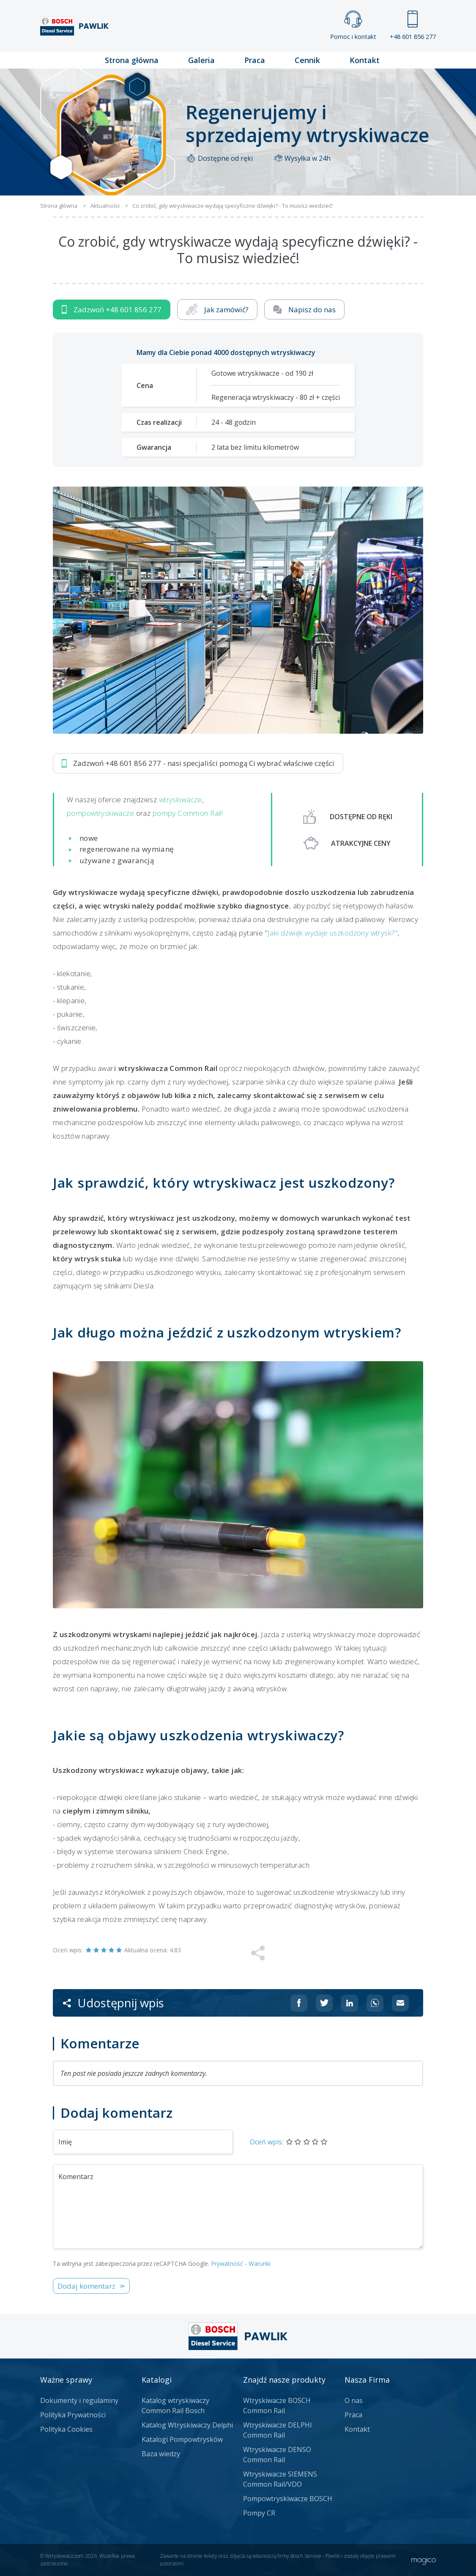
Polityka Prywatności (73, 2414)
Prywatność (227, 2264)
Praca (254, 60)
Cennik (307, 60)
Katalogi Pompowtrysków (182, 2439)
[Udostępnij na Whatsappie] (375, 2003)
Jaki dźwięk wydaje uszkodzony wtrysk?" (333, 933)
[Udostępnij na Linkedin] (349, 2003)
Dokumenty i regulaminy (79, 2400)
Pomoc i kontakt (353, 26)
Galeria (201, 60)
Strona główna (132, 60)
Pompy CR (259, 2513)
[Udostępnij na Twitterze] (324, 2003)
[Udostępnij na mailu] (400, 2003)
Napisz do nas (304, 309)
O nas (354, 2400)
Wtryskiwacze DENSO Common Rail (277, 2454)
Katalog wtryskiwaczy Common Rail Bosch (175, 2405)
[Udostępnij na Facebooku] (298, 2003)
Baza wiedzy (161, 2453)
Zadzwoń (111, 309)
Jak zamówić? (217, 309)
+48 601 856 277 (413, 26)
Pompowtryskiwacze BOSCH (287, 2498)
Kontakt (365, 60)
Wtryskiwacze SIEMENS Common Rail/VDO (280, 2479)
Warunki (260, 2264)
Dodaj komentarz (86, 2286)
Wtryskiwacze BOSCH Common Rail (277, 2405)
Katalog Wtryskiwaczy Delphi (187, 2425)
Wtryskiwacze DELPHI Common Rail (277, 2430)
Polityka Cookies (66, 2429)
